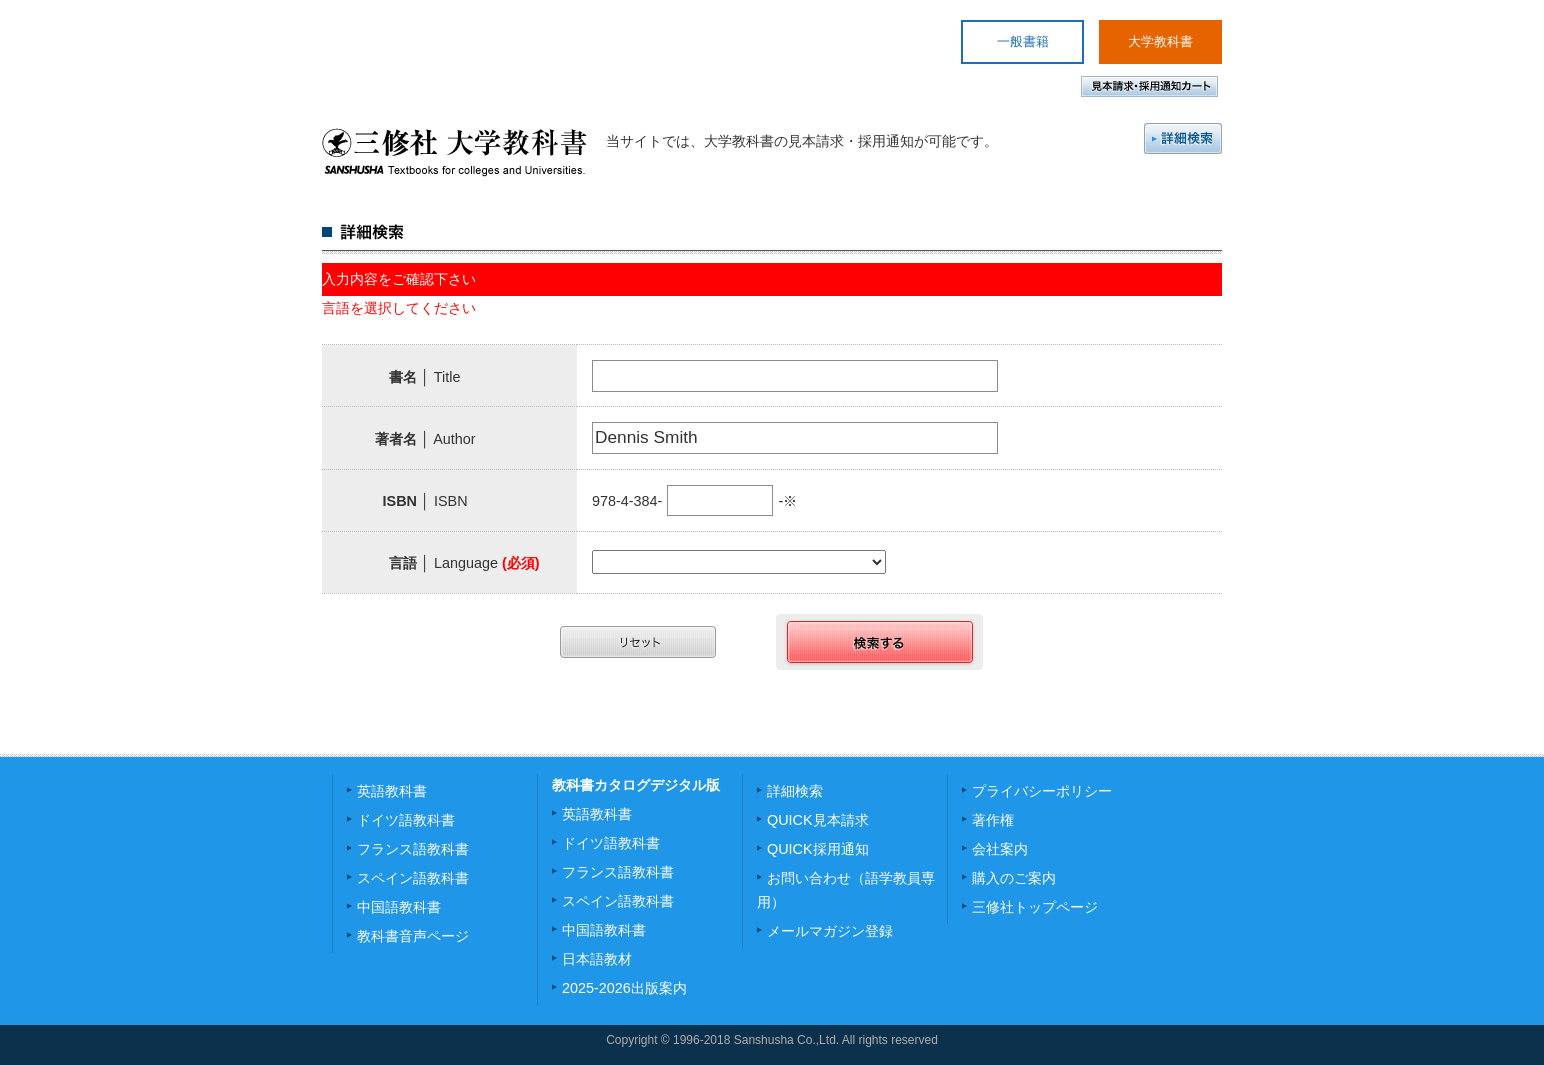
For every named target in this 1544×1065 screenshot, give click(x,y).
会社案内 (1000, 849)
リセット (638, 642)
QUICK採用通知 (818, 849)
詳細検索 (1183, 138)
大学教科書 (1160, 41)
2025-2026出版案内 (624, 988)
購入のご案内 (1014, 878)
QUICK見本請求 (818, 820)
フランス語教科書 (413, 849)
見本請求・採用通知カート (1149, 86)
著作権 (993, 820)
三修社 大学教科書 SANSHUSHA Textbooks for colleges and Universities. (454, 152)
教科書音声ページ (413, 936)
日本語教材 (597, 959)
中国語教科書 (399, 907)
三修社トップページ (1035, 907)
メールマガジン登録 (830, 931)
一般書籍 (1023, 41)
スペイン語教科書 (413, 878)
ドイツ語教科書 (406, 820)
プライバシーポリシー (1042, 791)
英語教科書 (392, 791)
